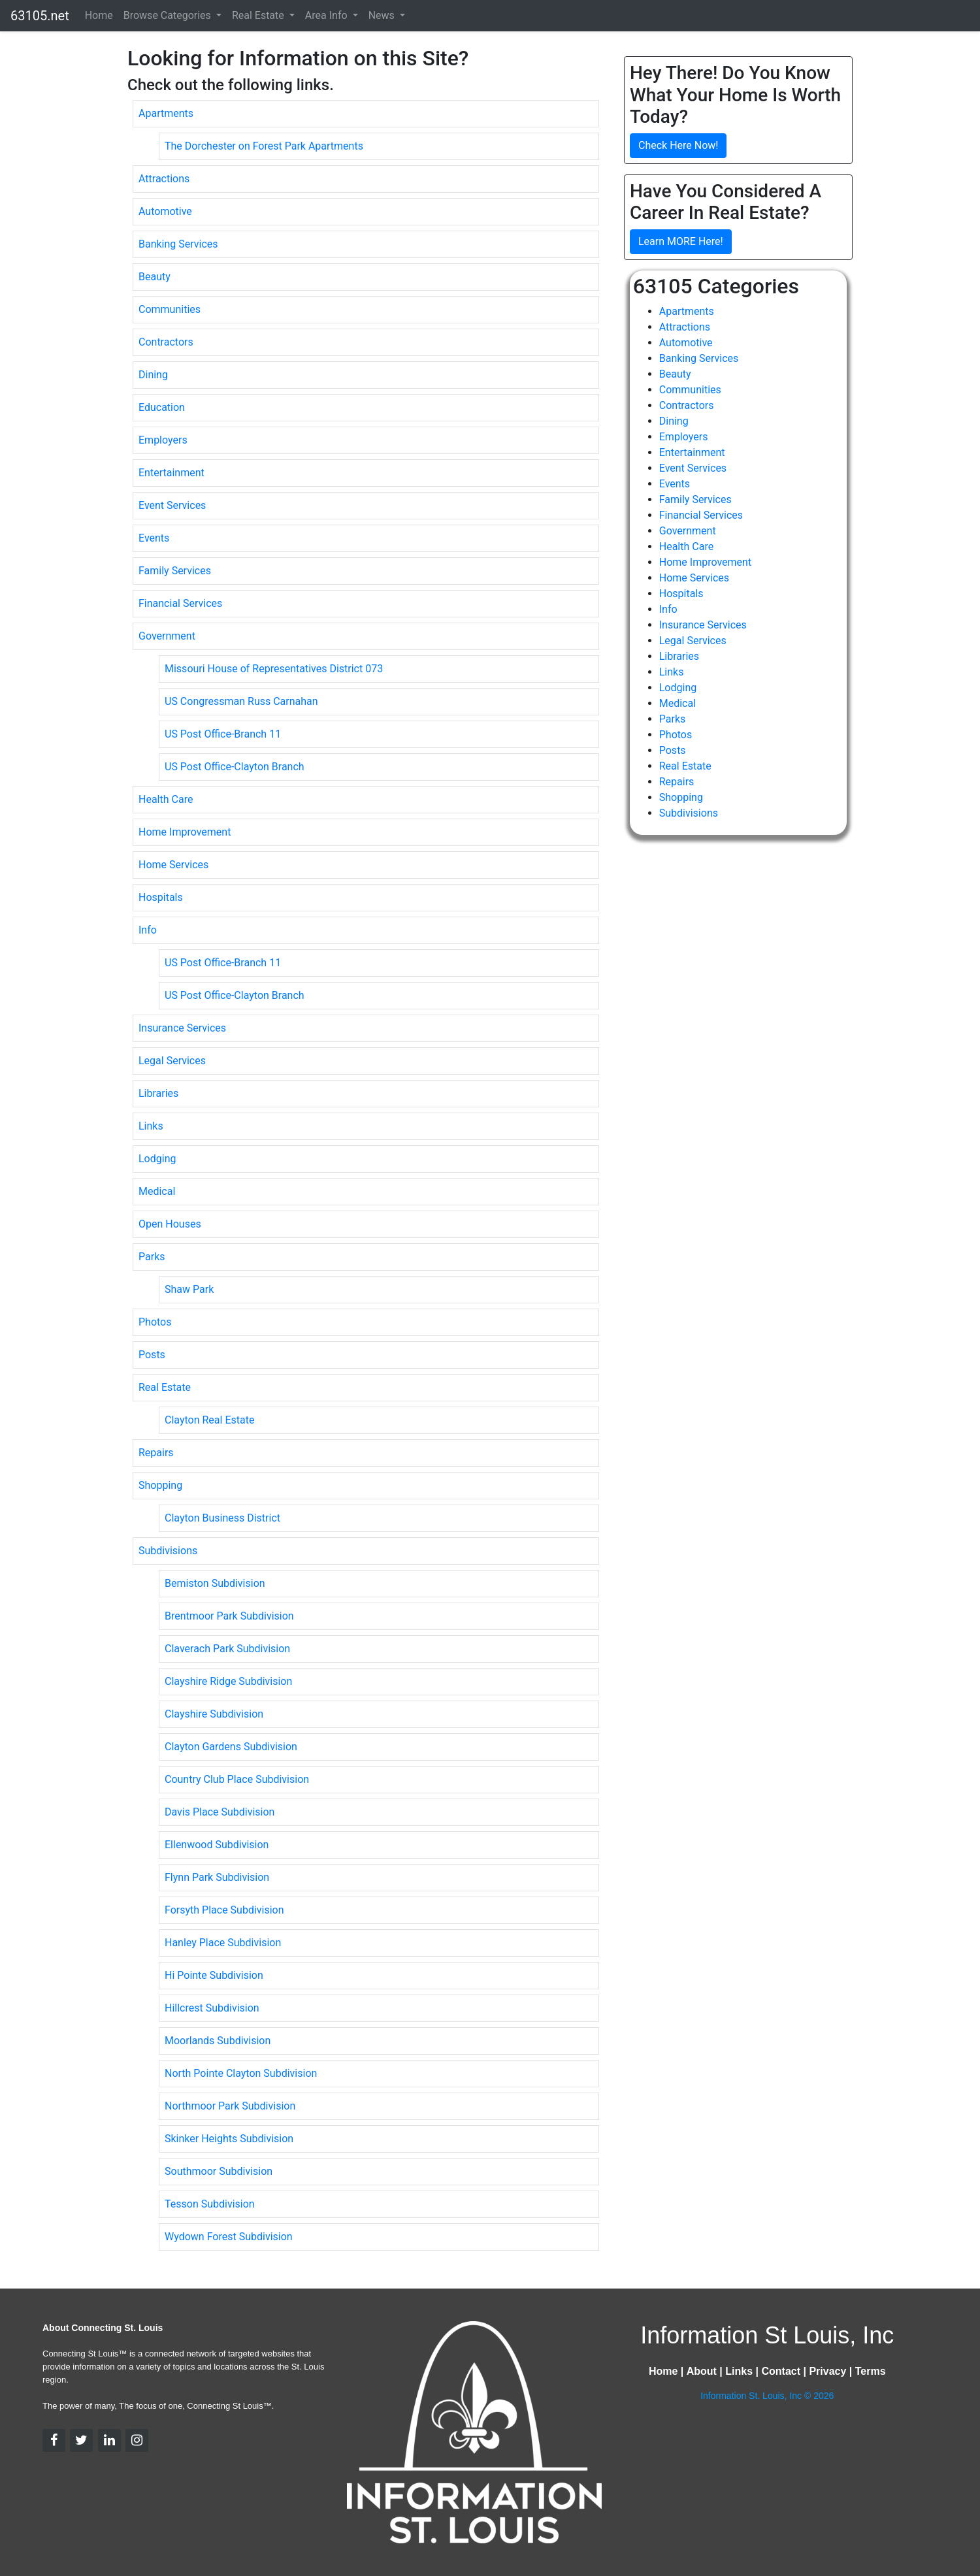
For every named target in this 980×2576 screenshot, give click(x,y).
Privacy (827, 2371)
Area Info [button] (327, 15)
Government (167, 636)
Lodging (157, 1158)
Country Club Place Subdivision (237, 1779)
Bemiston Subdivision (215, 1583)
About (702, 2371)
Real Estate (165, 1387)
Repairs (156, 1452)
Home (99, 15)
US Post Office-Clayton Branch (234, 766)
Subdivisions (168, 1550)
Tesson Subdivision (210, 2204)
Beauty (155, 276)
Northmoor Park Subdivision (230, 2106)
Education (162, 407)
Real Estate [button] (259, 15)
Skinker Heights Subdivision (229, 2138)
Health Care (166, 799)
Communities (170, 309)
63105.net (39, 16)
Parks (152, 1256)
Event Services (172, 505)
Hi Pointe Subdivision (214, 1975)
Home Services (173, 864)
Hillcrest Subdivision (212, 2008)
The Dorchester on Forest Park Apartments (264, 146)
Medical (157, 1191)
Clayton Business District (222, 1518)
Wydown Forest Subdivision (229, 2236)
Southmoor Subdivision (218, 2171)
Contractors (166, 342)
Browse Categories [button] (168, 15)
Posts (152, 1354)
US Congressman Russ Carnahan (241, 701)
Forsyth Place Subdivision (224, 1910)
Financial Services (180, 603)
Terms (870, 2371)
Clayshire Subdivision (214, 1714)
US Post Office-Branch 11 (223, 734)
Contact (780, 2371)
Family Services (175, 570)
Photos (155, 1322)
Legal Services (172, 1060)
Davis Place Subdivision (219, 1812)
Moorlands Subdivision (217, 2040)
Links (151, 1126)
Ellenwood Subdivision (217, 1844)
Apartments (166, 113)
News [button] (382, 15)
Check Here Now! (678, 145)
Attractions (164, 178)
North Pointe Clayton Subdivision (241, 2073)
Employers (163, 440)
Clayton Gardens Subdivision (231, 1746)
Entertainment (171, 472)
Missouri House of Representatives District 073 (274, 668)
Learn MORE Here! (680, 241)
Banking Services (178, 244)
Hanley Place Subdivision (223, 1942)
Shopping (160, 1485)
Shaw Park (189, 1289)
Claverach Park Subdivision (227, 1648)
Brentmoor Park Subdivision (229, 1616)
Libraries (158, 1093)
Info (148, 930)
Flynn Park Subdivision (217, 1877)
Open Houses (170, 1224)
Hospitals (161, 897)
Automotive (165, 211)
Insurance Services (182, 1028)
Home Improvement (185, 832)
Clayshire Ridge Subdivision (228, 1681)
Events (154, 538)
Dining (153, 374)
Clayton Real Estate (209, 1420)
